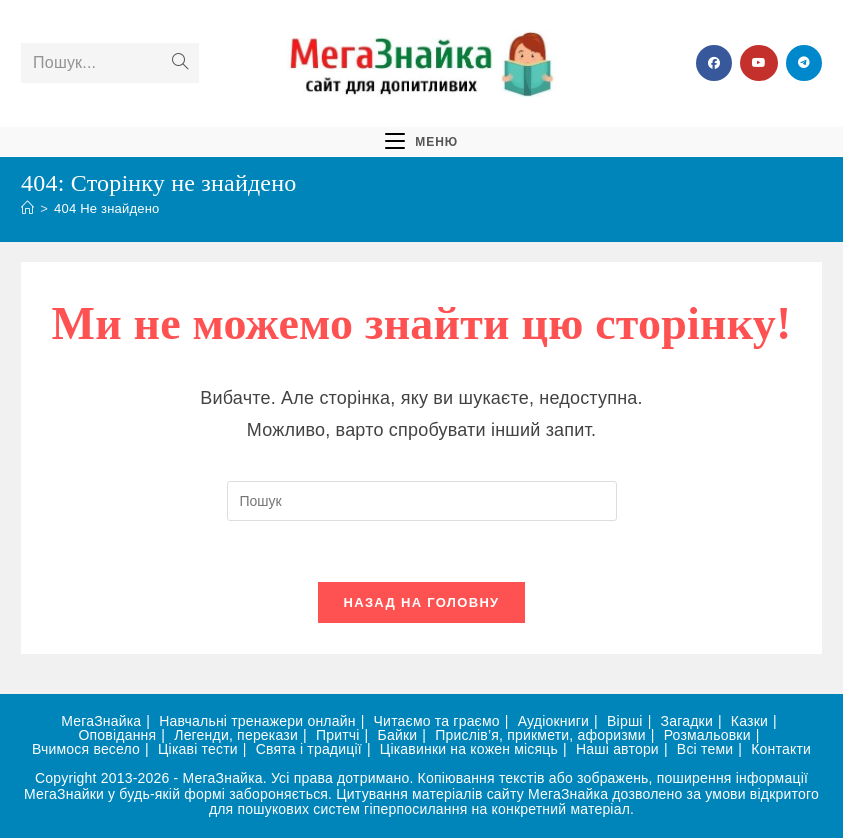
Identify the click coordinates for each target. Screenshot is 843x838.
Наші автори (617, 749)
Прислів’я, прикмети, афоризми (540, 735)
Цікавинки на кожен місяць (469, 749)
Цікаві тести (198, 749)
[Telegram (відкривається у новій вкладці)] (804, 63)
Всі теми (705, 749)
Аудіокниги (553, 721)
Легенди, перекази (236, 735)
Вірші (625, 721)
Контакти (781, 749)
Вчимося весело (86, 749)
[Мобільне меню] (421, 140)
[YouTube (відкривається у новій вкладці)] (759, 63)
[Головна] (27, 208)
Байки (398, 735)
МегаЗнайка (101, 721)
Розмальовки (707, 735)
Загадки (687, 721)
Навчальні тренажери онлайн (257, 721)
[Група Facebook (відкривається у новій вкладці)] (714, 63)
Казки (749, 721)
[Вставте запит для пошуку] (422, 501)
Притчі (338, 735)
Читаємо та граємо (437, 721)
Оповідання (118, 735)
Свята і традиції (309, 749)
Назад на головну (422, 602)
